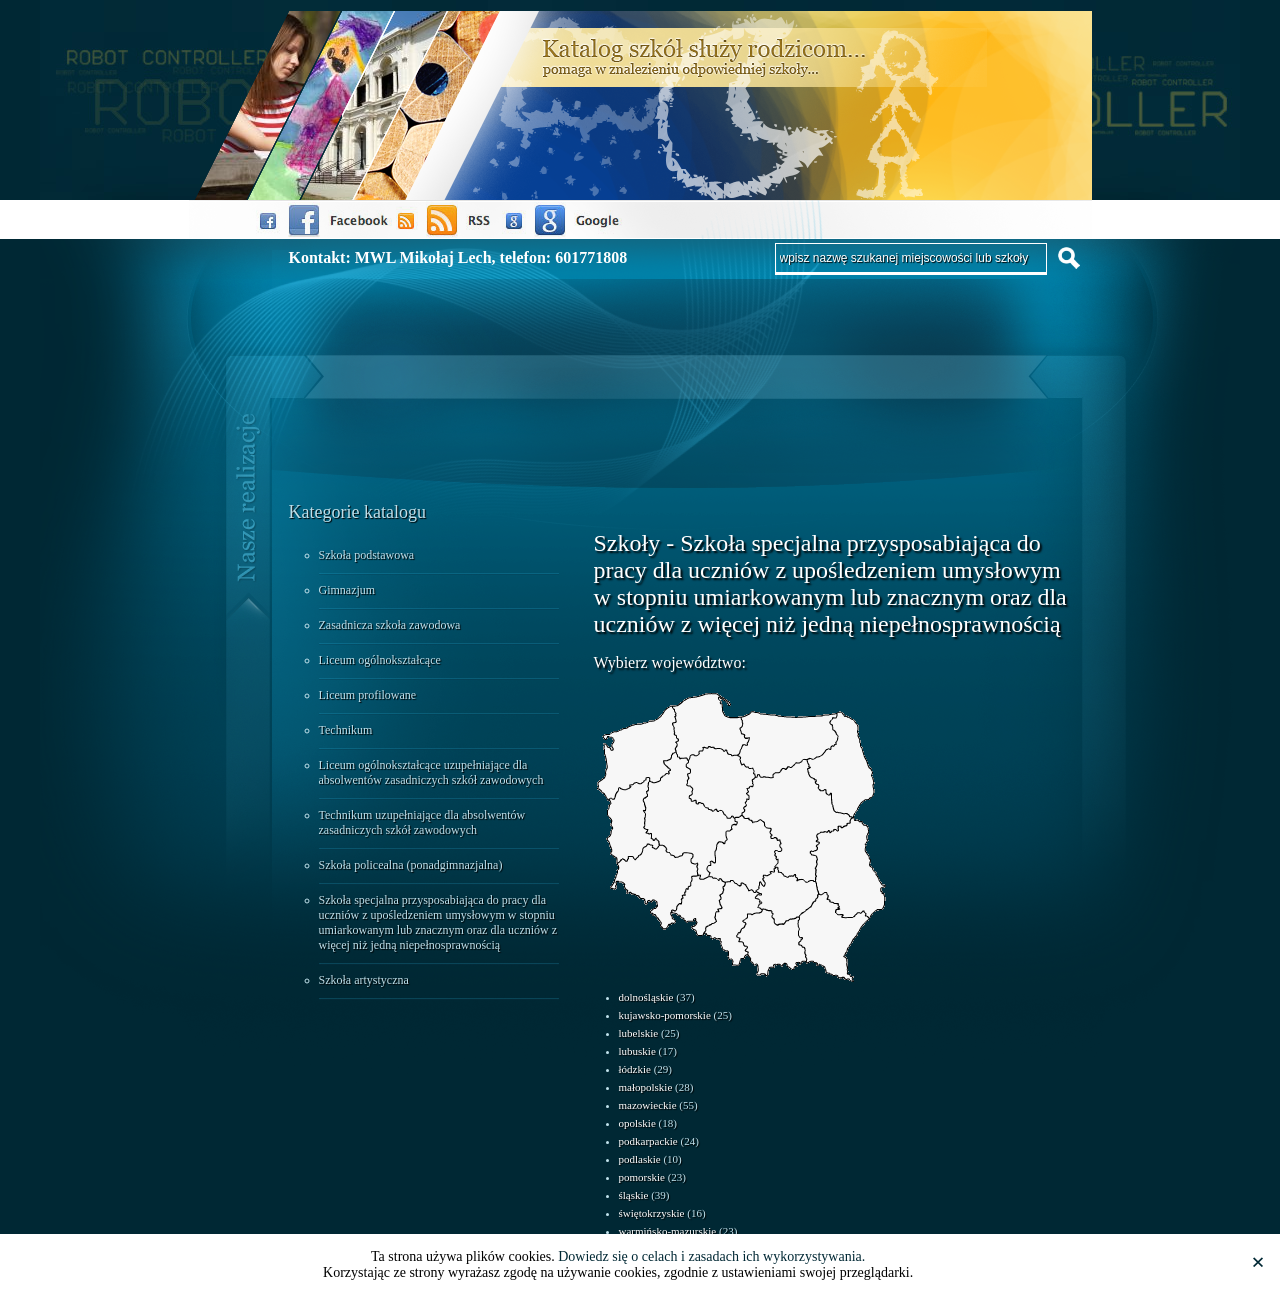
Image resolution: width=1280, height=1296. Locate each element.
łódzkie (635, 1069)
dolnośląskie (646, 997)
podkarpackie (648, 1141)
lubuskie (637, 1051)
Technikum (346, 730)
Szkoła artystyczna (364, 980)
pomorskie (642, 1177)
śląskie (634, 1195)
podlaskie (640, 1159)
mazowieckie (648, 1105)
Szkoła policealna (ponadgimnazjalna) (411, 865)
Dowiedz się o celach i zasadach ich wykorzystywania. (711, 1256)
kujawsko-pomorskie (665, 1015)
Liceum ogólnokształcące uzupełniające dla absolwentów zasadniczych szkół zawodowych (431, 772)
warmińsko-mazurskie (668, 1231)
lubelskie (639, 1033)
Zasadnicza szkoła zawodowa (390, 625)
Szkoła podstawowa (367, 555)
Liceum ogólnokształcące (380, 660)
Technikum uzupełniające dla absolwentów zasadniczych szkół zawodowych (422, 822)
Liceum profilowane (368, 695)
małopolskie (646, 1087)
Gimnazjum (347, 590)
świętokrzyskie (652, 1213)
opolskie (637, 1123)
